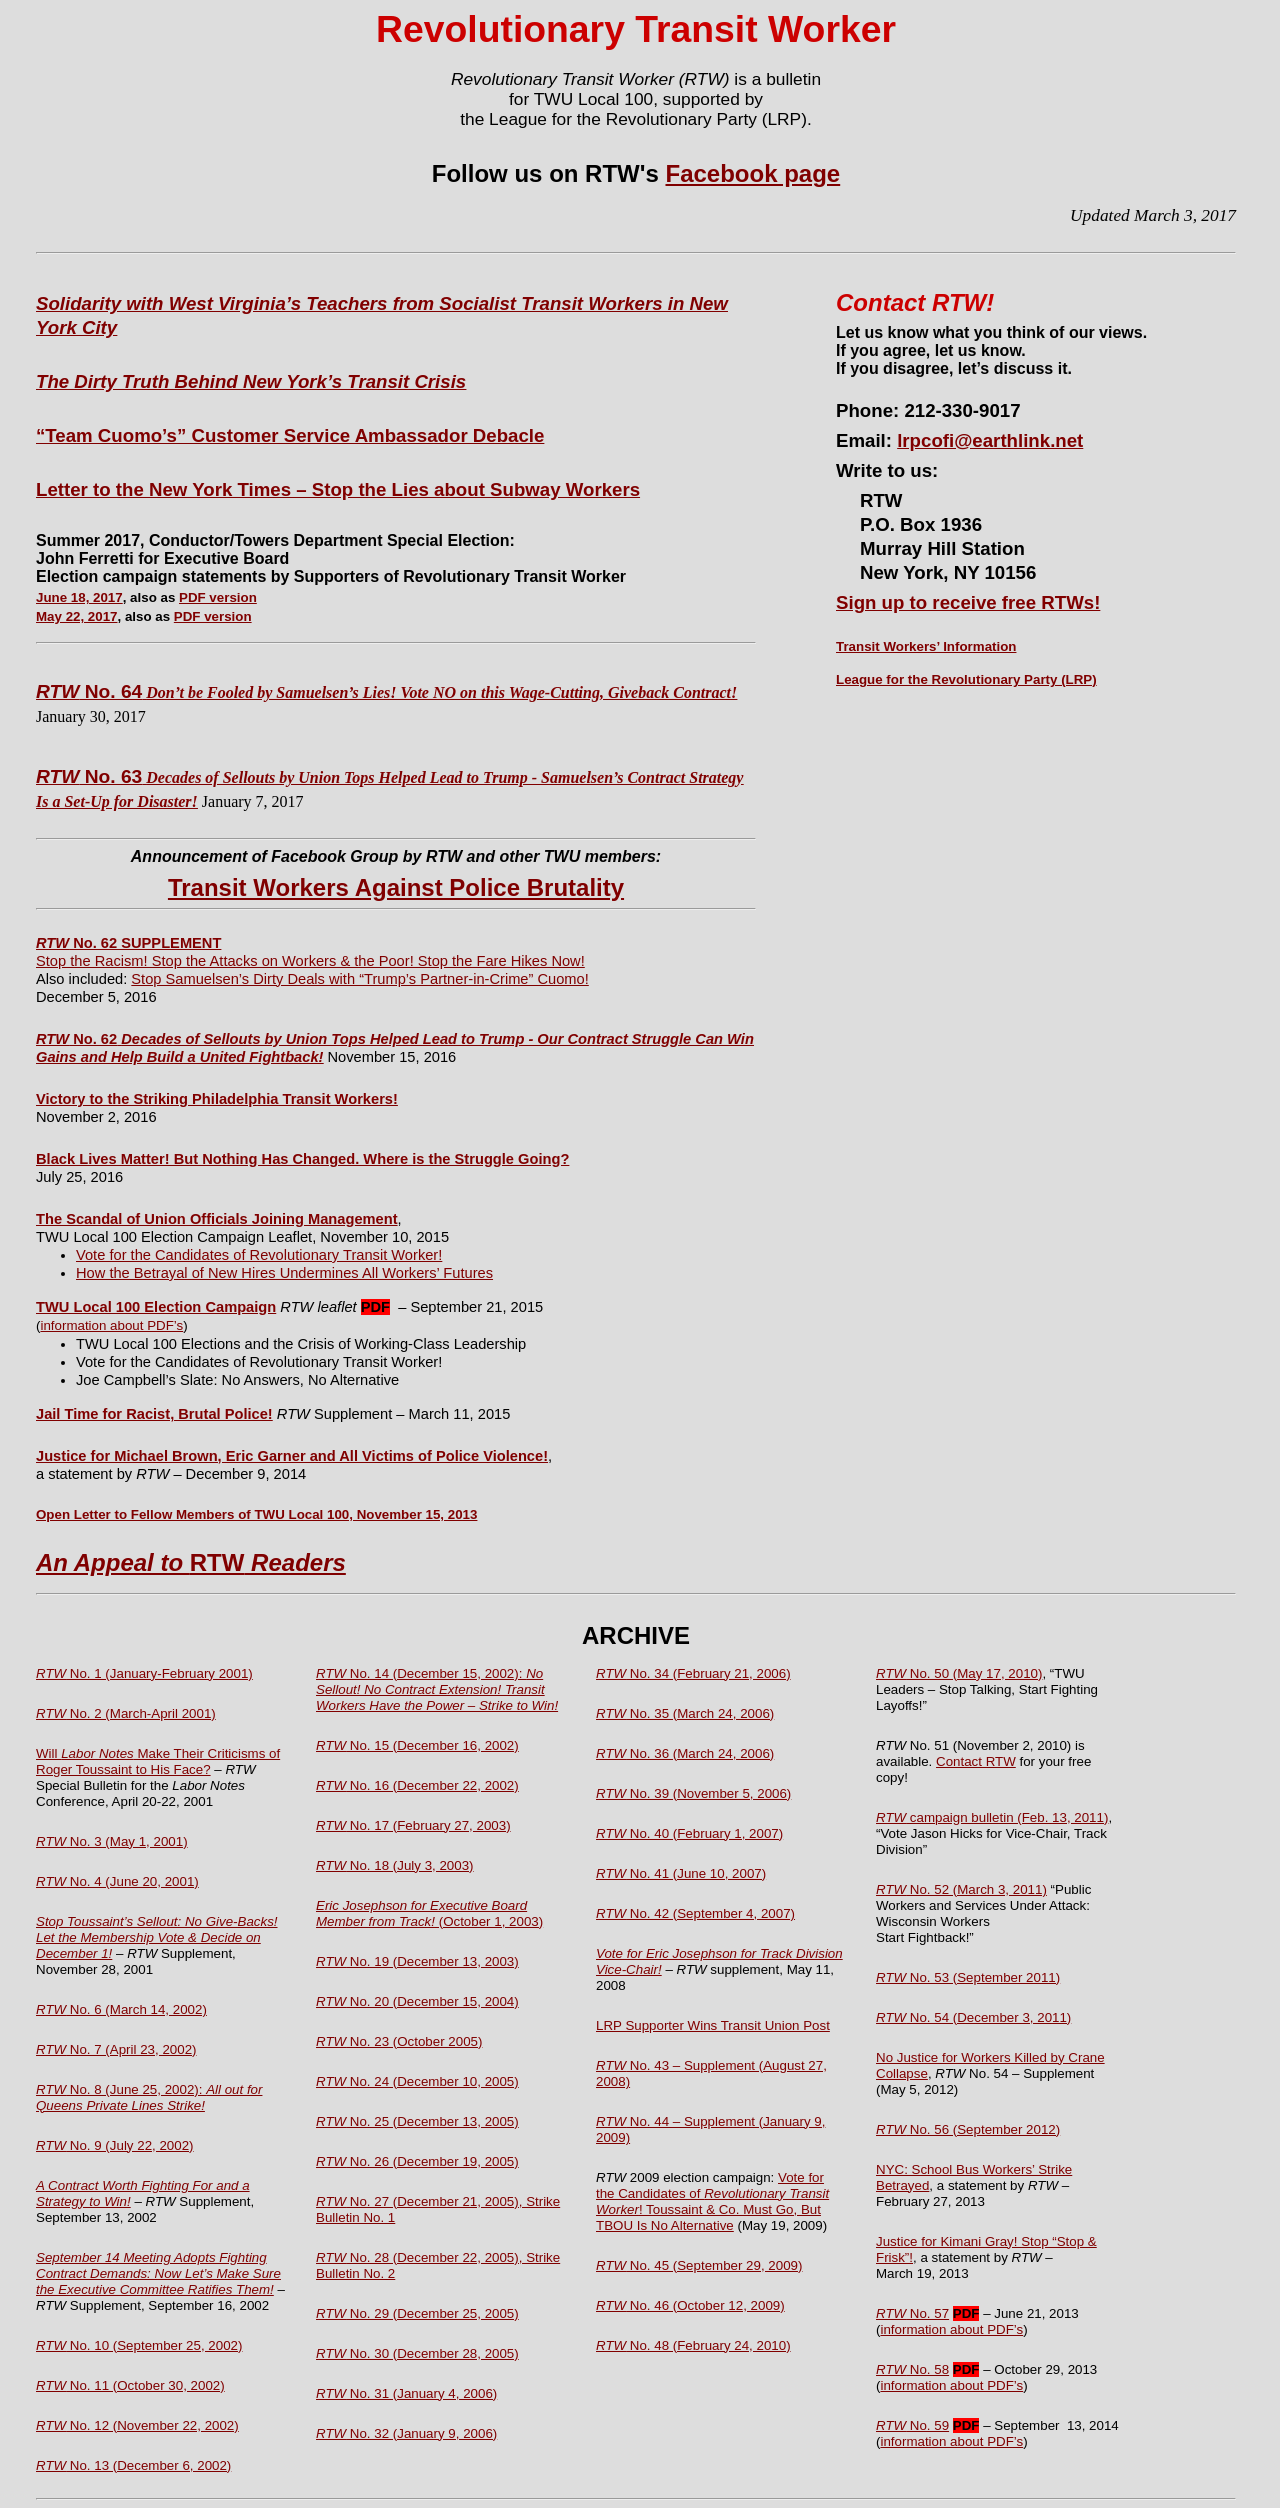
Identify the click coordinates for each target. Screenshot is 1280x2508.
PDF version (218, 597)
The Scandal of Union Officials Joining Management (217, 1219)
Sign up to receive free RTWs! (968, 602)
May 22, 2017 (77, 616)
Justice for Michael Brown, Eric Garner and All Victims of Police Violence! (292, 1456)
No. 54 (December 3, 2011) (973, 2017)
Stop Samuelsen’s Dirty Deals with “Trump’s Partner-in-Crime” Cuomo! (359, 979)
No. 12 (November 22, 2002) (137, 2425)
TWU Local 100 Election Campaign (156, 1307)
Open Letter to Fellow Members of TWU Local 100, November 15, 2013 (256, 1514)
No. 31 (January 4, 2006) (406, 2393)
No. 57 (912, 2313)
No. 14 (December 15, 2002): (437, 1689)
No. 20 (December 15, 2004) (417, 2001)
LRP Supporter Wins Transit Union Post (713, 2025)
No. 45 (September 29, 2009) (699, 2265)
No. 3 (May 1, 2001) (112, 1841)
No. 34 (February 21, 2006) (693, 1673)
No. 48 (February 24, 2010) (693, 2345)
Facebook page (752, 173)
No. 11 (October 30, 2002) (130, 2385)
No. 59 (912, 2425)
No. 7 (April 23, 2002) (116, 2049)
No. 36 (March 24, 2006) (685, 1753)
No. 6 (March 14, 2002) (121, 2009)
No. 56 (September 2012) (968, 2129)
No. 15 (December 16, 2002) (417, 1745)
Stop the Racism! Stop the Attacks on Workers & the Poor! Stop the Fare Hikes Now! (310, 961)
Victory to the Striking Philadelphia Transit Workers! (217, 1099)
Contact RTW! (915, 302)
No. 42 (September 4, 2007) (695, 1913)
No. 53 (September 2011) (968, 1977)
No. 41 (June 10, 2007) (681, 1873)
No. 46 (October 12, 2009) (690, 2305)
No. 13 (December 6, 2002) (133, 2465)
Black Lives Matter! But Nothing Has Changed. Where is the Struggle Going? (302, 1159)
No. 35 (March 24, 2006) (685, 1713)
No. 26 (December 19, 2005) (417, 2161)
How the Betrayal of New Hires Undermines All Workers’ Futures (284, 1273)
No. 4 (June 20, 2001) (117, 1881)
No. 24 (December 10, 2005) (417, 2081)
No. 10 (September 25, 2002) (139, 2345)
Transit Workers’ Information (926, 646)
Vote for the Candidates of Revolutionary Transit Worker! (259, 1255)
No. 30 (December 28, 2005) (417, 2353)
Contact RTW (976, 1761)
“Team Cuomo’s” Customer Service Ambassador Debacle (290, 435)
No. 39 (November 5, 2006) (693, 1793)
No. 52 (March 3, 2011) (961, 1889)
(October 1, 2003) (429, 1913)
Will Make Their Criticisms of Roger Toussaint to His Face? (158, 1761)
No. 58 (912, 2369)
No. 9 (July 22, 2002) (115, 2145)
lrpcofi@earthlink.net (990, 440)
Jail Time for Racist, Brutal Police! (154, 1414)
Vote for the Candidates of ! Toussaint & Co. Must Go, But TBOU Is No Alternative (712, 2201)
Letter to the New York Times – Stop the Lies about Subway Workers (338, 489)
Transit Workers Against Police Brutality (396, 887)
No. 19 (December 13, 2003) (417, 1961)
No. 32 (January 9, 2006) (406, 2433)
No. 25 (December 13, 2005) (417, 2121)
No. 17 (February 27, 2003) (413, 1825)
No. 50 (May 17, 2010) (959, 1673)
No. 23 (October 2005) (399, 2041)
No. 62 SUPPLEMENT (128, 943)
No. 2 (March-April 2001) (126, 1713)
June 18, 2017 (79, 597)
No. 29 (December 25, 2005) (417, 2313)
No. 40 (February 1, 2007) (689, 1833)
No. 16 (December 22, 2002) (417, 1785)
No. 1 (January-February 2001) (144, 1673)
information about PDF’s (111, 1325)
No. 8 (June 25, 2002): (149, 2097)
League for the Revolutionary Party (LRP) (966, 679)
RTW (191, 1562)
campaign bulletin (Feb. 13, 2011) (992, 1817)
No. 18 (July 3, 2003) (395, 1865)
